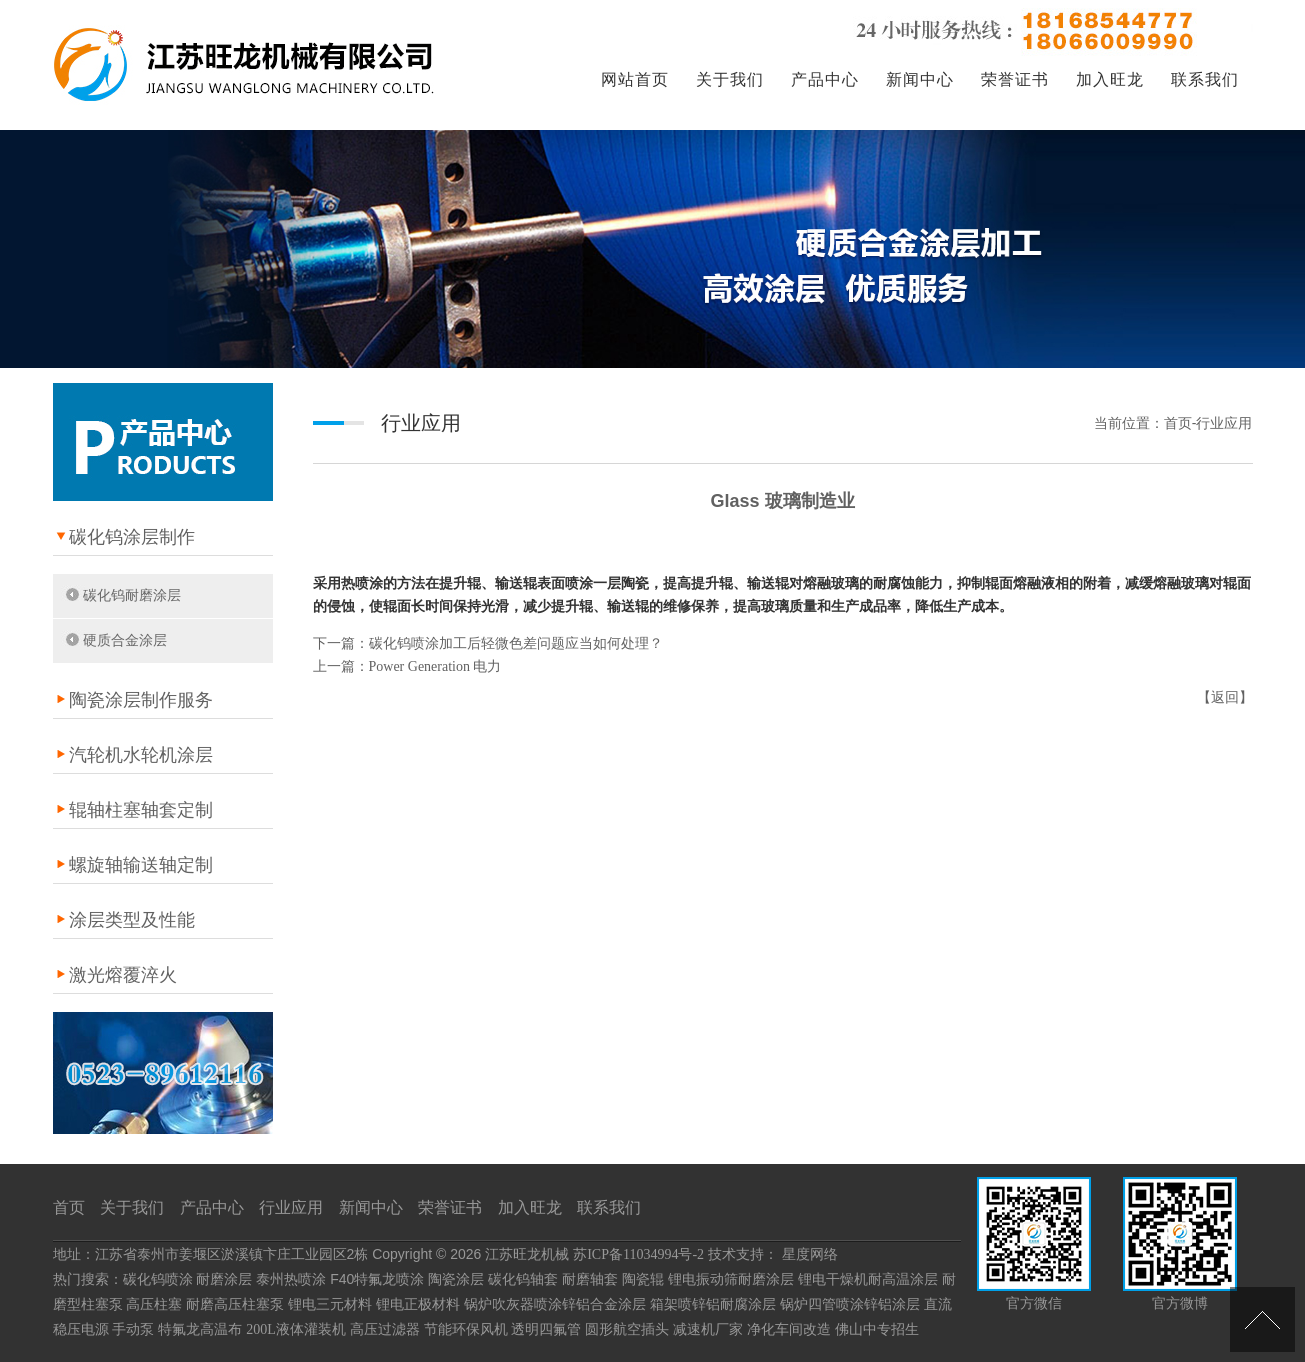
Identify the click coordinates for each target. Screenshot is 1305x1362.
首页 (69, 1207)
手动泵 (133, 1329)
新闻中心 (920, 79)
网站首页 (635, 79)
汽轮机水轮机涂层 (141, 755)
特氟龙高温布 (200, 1329)
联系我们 (1205, 79)
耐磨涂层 (224, 1279)
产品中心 (825, 79)
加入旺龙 (1110, 79)
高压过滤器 (385, 1329)
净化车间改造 (789, 1329)
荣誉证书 (1015, 79)
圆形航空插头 (627, 1329)
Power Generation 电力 (435, 666)
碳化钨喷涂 (158, 1279)
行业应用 (291, 1207)
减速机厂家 (708, 1329)
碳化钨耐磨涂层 (132, 595)
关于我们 (730, 79)
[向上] (1262, 1319)
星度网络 (810, 1254)
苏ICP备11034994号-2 (638, 1254)
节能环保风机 (466, 1329)
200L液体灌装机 (296, 1329)
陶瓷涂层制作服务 (141, 700)
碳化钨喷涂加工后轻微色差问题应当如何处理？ (516, 643)
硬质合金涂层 (125, 640)
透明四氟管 (546, 1329)
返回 (1225, 697)
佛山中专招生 (877, 1329)
